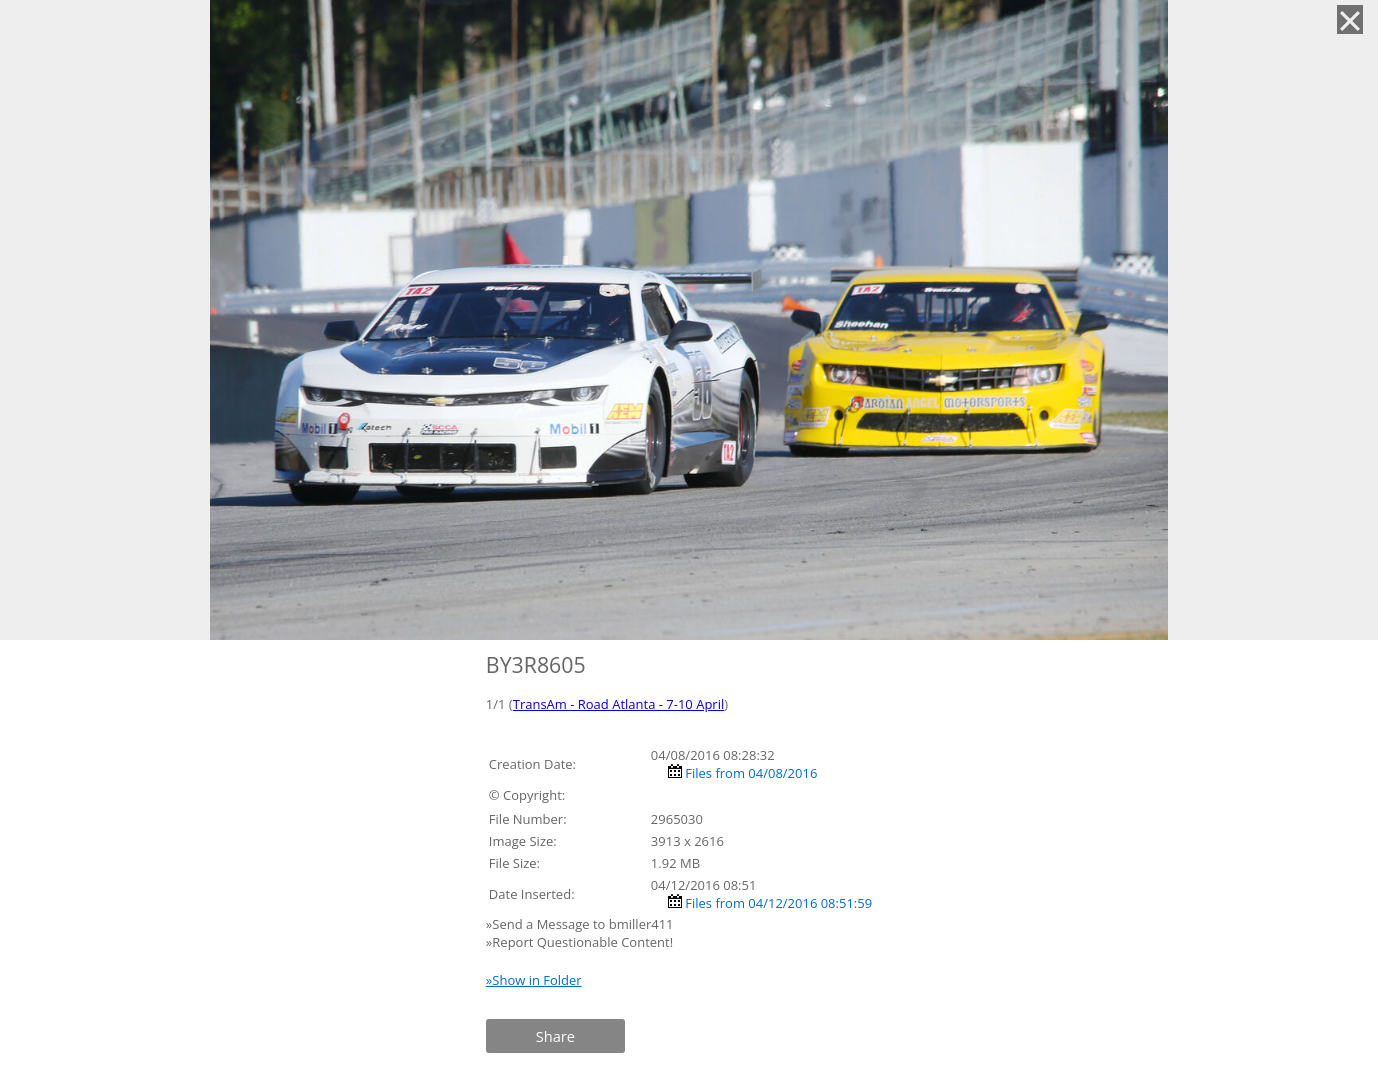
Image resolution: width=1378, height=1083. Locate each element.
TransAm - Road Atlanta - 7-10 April (619, 704)
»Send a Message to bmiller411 (581, 924)
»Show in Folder (534, 980)
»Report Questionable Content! (579, 942)
